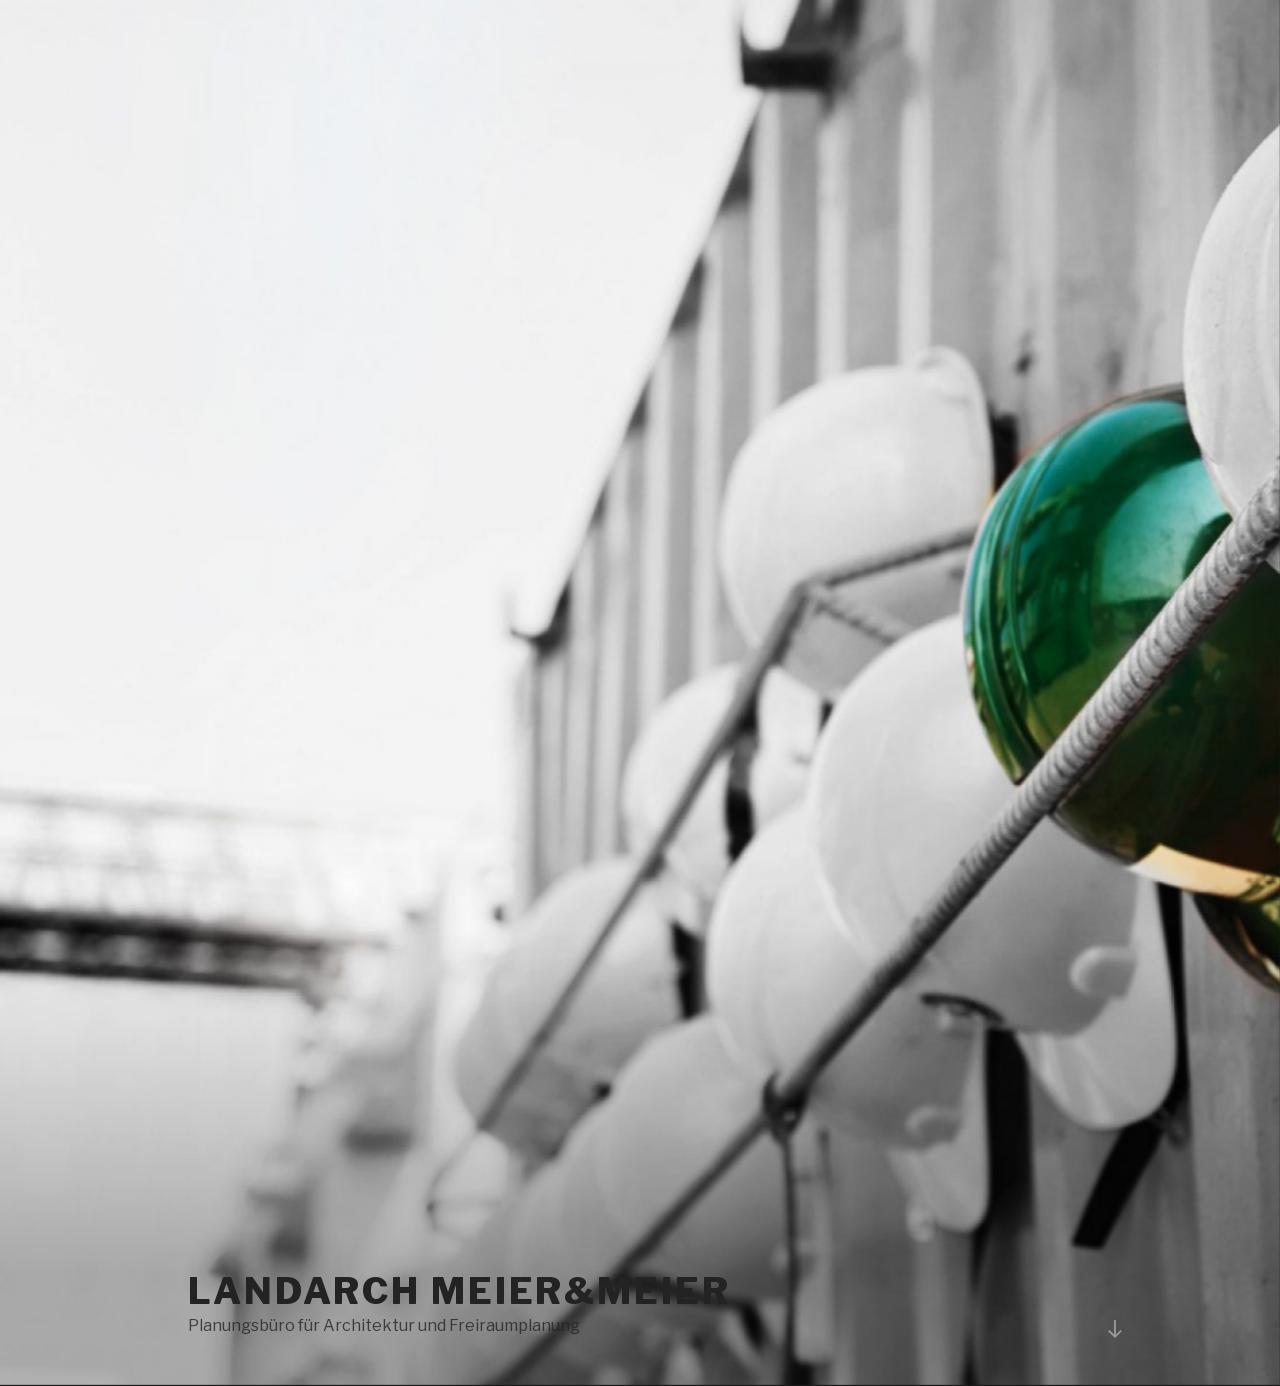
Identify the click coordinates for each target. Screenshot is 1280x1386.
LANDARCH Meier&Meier (459, 1291)
